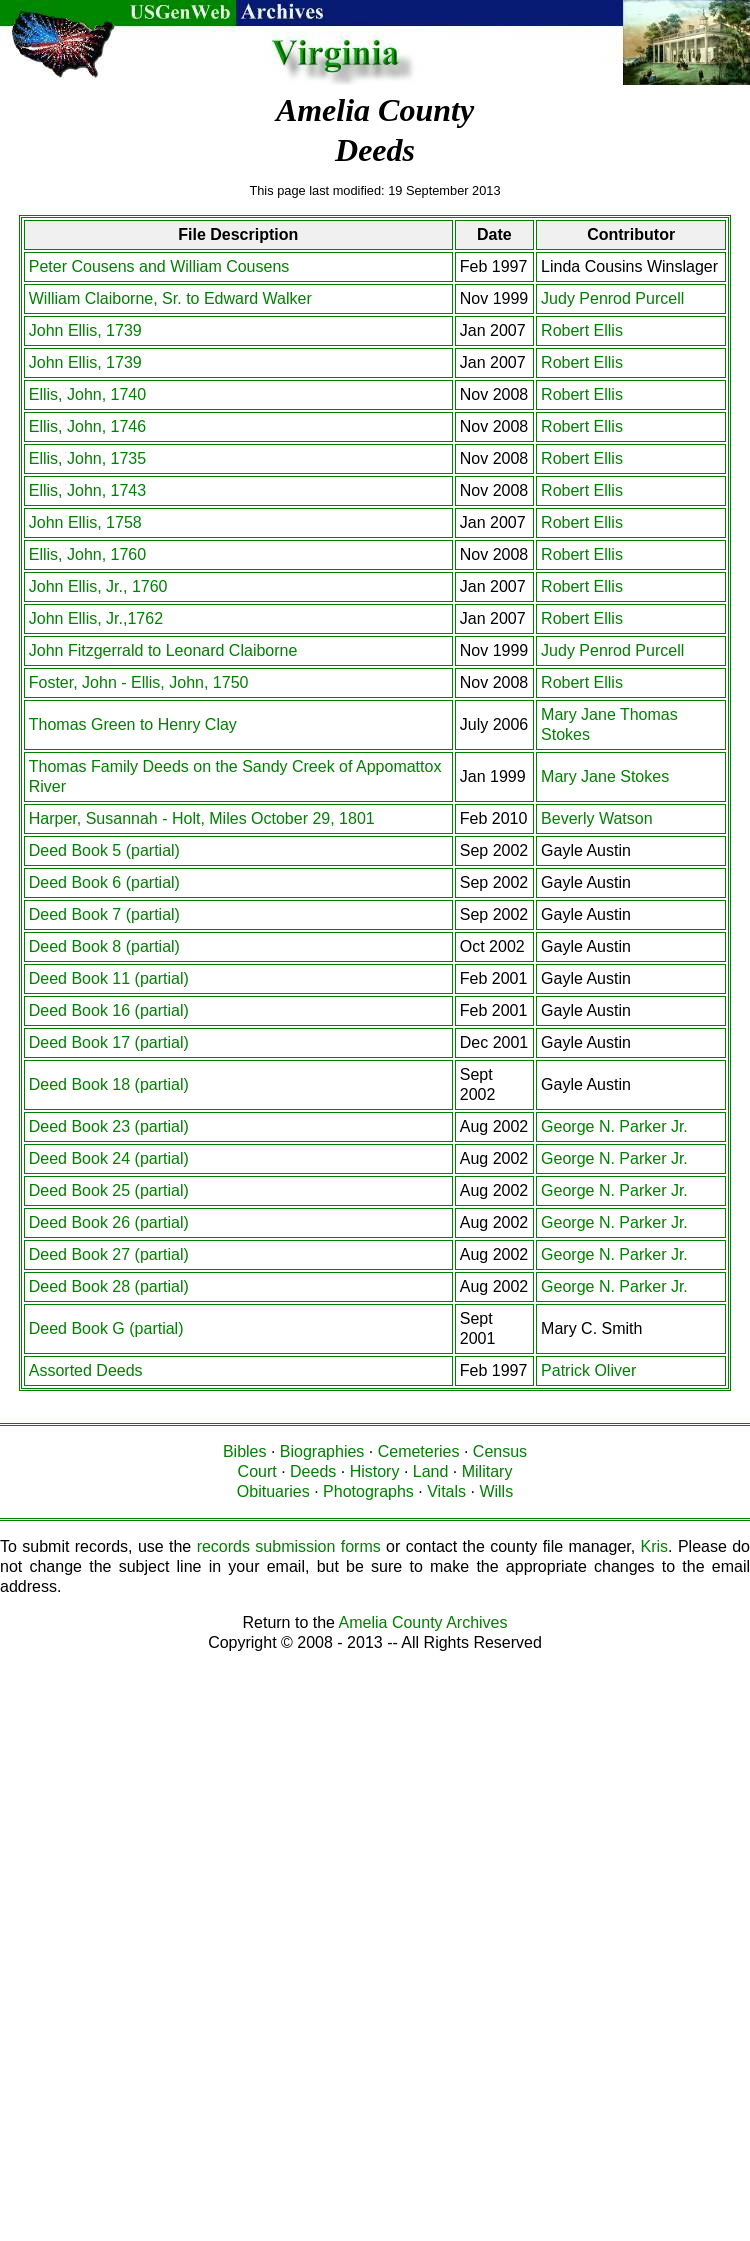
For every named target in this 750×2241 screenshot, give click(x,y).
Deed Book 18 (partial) (109, 1084)
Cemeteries (419, 1451)
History (375, 1471)
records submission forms (289, 1546)
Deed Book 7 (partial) (104, 914)
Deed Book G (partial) (106, 1328)
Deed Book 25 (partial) (109, 1190)
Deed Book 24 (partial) (109, 1158)
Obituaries (273, 1491)
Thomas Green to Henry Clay (133, 724)
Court (257, 1471)
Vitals (446, 1491)
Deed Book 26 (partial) (109, 1222)
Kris (655, 1546)
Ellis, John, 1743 (87, 490)
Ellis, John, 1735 (87, 458)
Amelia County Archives (423, 1622)
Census (500, 1451)
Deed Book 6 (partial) (104, 882)
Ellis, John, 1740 (87, 394)
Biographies (322, 1451)
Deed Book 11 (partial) (109, 978)
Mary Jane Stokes (605, 776)
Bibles (245, 1451)
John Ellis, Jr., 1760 (98, 586)
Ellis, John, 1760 (87, 554)
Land (431, 1471)
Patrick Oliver (588, 1370)
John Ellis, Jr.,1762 (96, 618)
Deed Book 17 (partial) (109, 1042)
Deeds (313, 1471)
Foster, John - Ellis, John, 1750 (139, 682)
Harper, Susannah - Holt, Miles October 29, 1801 (202, 818)
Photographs (368, 1491)
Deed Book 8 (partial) (104, 946)
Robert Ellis (582, 330)
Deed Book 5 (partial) (104, 850)
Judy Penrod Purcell (612, 298)
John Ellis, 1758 (85, 522)
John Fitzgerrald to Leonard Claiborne (163, 650)
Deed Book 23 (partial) (109, 1126)
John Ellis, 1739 (85, 330)
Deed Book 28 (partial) (109, 1286)
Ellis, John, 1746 (87, 426)
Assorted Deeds (86, 1370)
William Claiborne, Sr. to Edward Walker (170, 298)
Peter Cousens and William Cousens (159, 266)
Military (487, 1471)
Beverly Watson (596, 818)
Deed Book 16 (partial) (109, 1010)
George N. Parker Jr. (614, 1126)
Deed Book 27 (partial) (109, 1254)
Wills (496, 1491)
